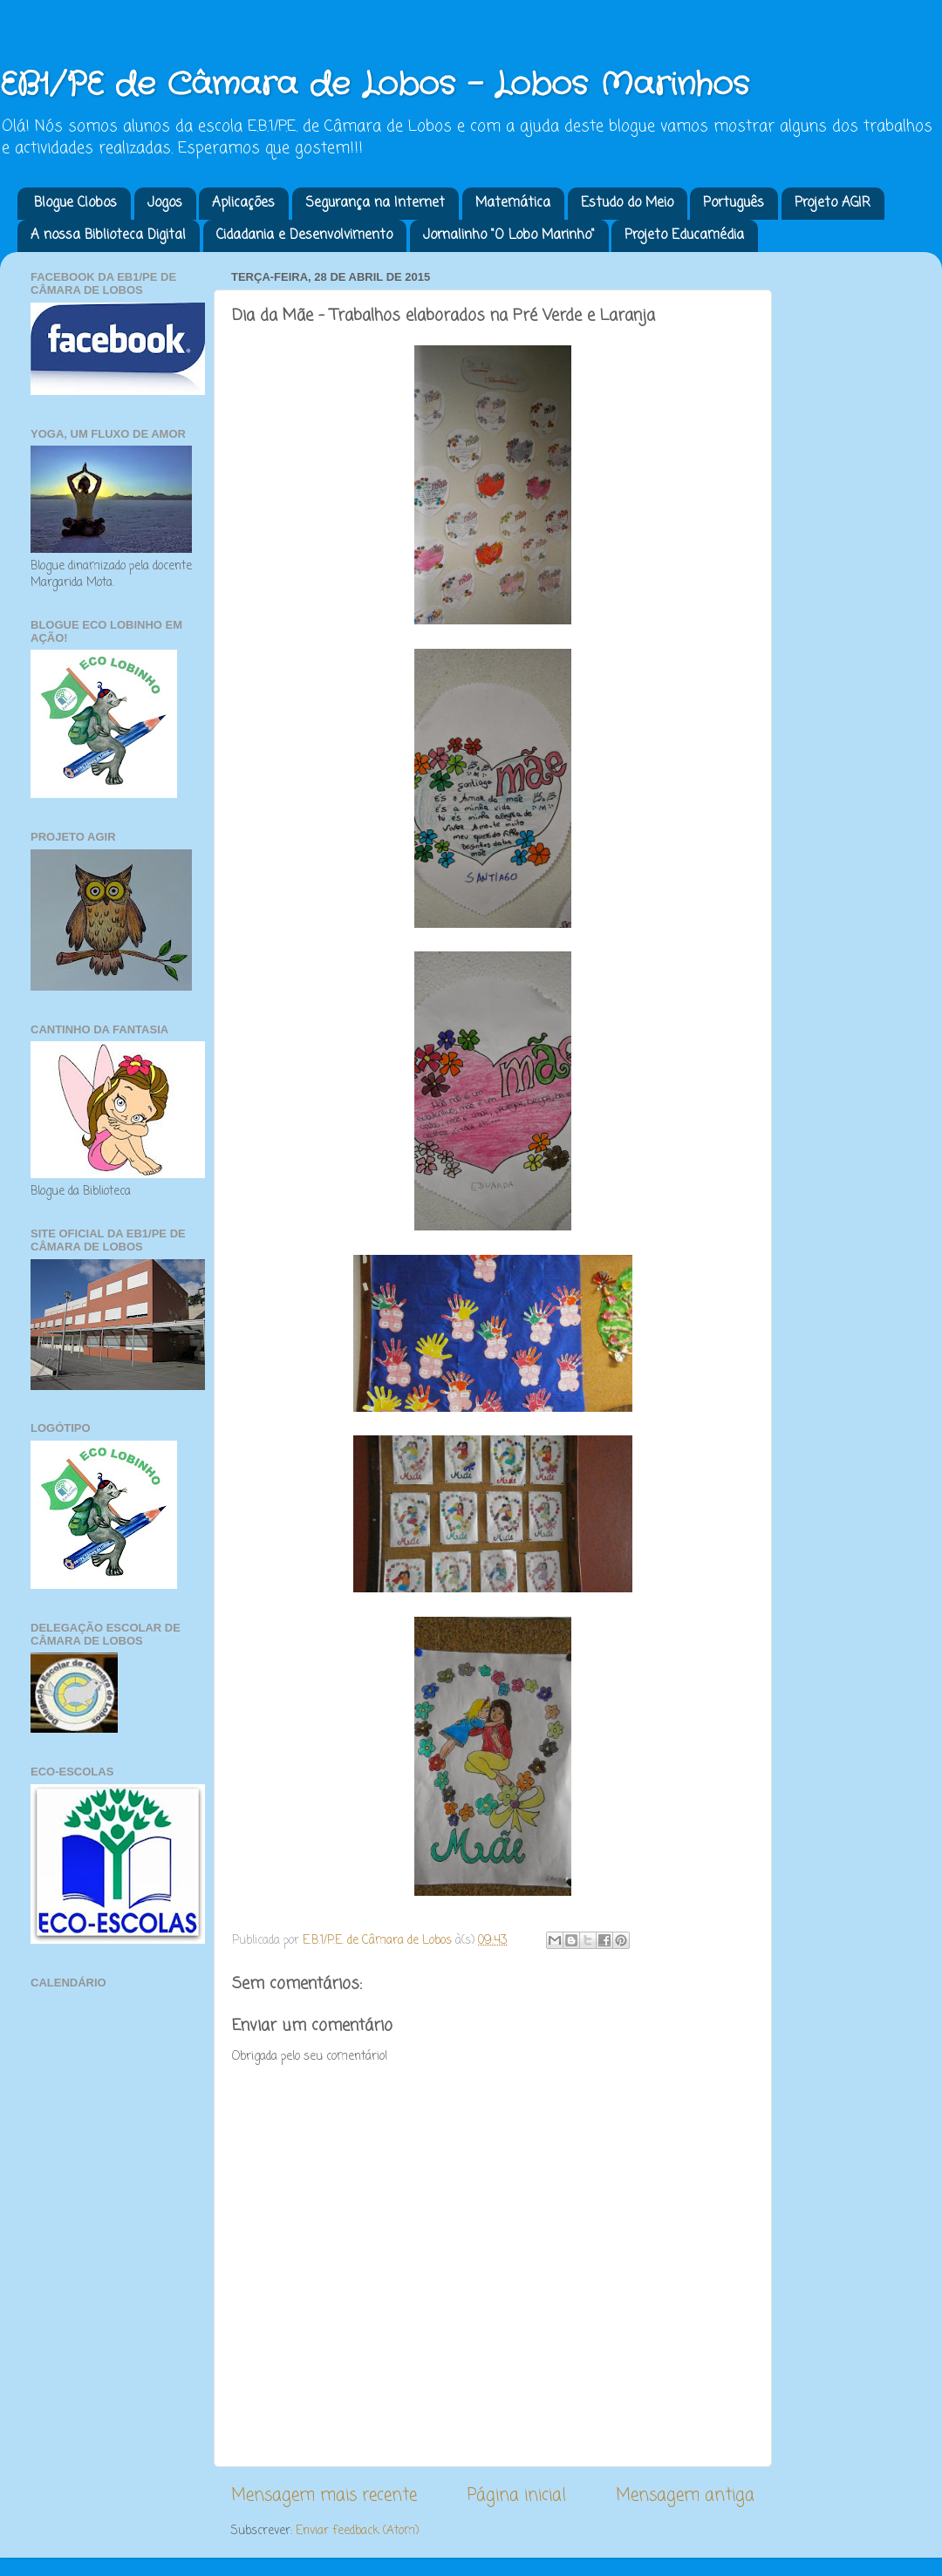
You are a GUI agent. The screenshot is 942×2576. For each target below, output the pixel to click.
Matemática (512, 203)
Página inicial (517, 2496)
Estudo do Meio (627, 203)
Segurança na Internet (375, 203)
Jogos (164, 203)
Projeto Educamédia (684, 235)
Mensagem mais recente (324, 2496)
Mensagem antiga (685, 2496)
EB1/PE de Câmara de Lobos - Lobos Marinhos (374, 85)
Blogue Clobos (75, 203)
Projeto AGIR (832, 203)
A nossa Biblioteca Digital (108, 235)
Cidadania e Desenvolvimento (304, 235)
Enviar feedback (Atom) (357, 2531)
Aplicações (243, 203)
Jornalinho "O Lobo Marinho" (509, 235)
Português (733, 203)
